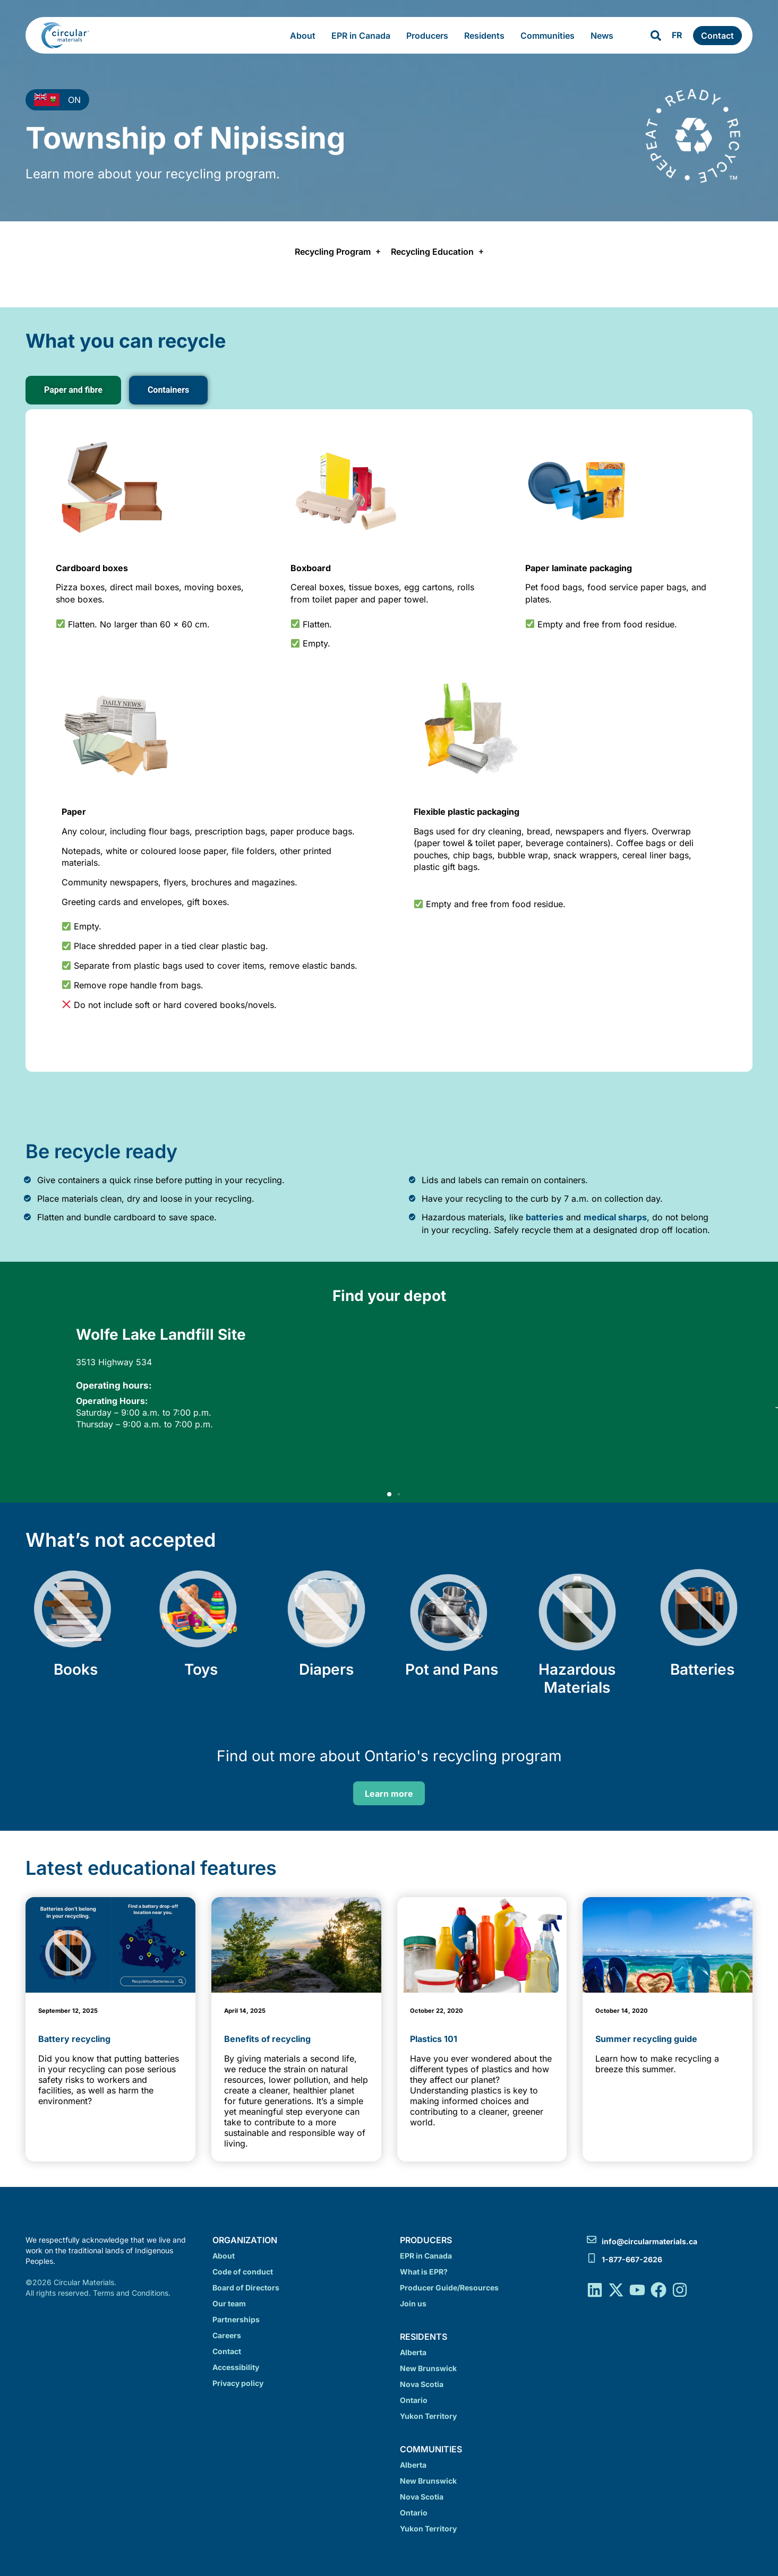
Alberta (413, 2352)
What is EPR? (424, 2271)
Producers (430, 35)
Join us (413, 2303)
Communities (550, 35)
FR (677, 35)
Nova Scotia (421, 2384)
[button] (389, 1494)
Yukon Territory (428, 2415)
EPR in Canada (363, 35)
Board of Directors (245, 2287)
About (305, 35)
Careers (226, 2335)
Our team (229, 2303)
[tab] (73, 390)
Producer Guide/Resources (449, 2287)
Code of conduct (242, 2271)
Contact (226, 2351)
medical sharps (615, 1217)
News (605, 35)
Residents (487, 35)
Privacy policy (237, 2383)
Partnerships (236, 2319)
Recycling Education (437, 251)
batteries (544, 1217)
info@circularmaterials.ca (649, 2241)
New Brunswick (428, 2368)
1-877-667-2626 (632, 2259)
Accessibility (235, 2367)
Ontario (414, 2400)
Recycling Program (337, 251)
